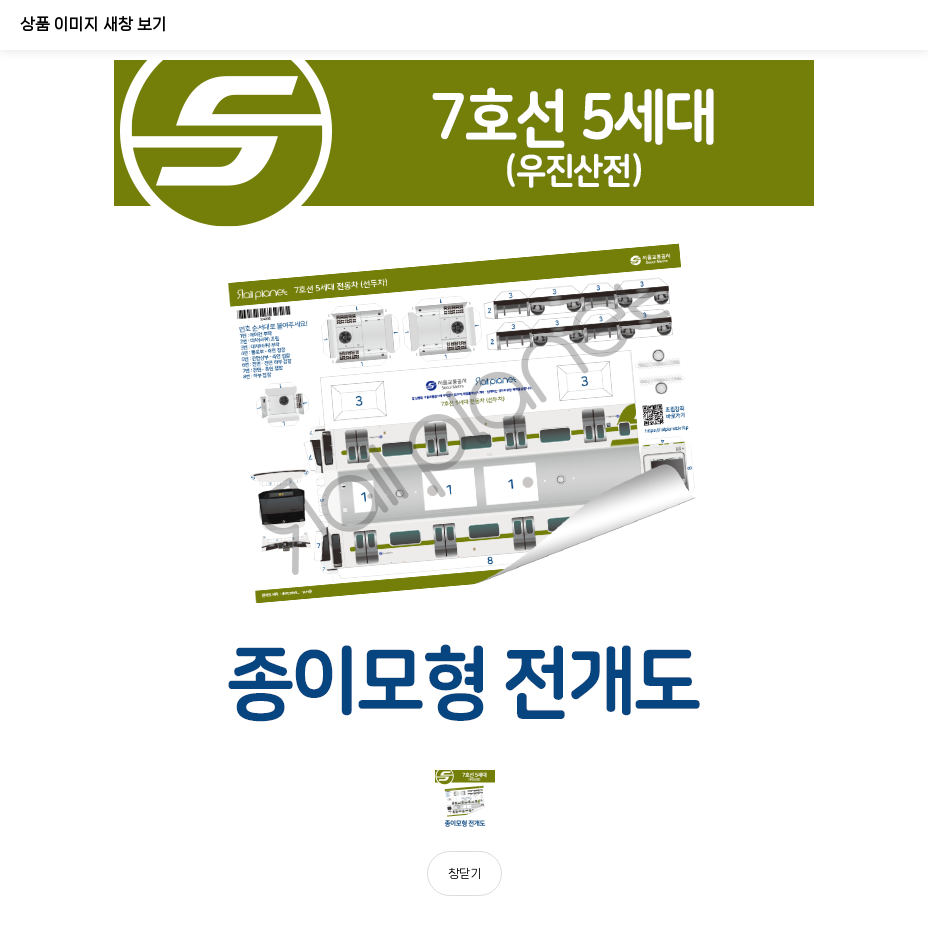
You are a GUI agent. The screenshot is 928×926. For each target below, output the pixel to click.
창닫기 (464, 873)
